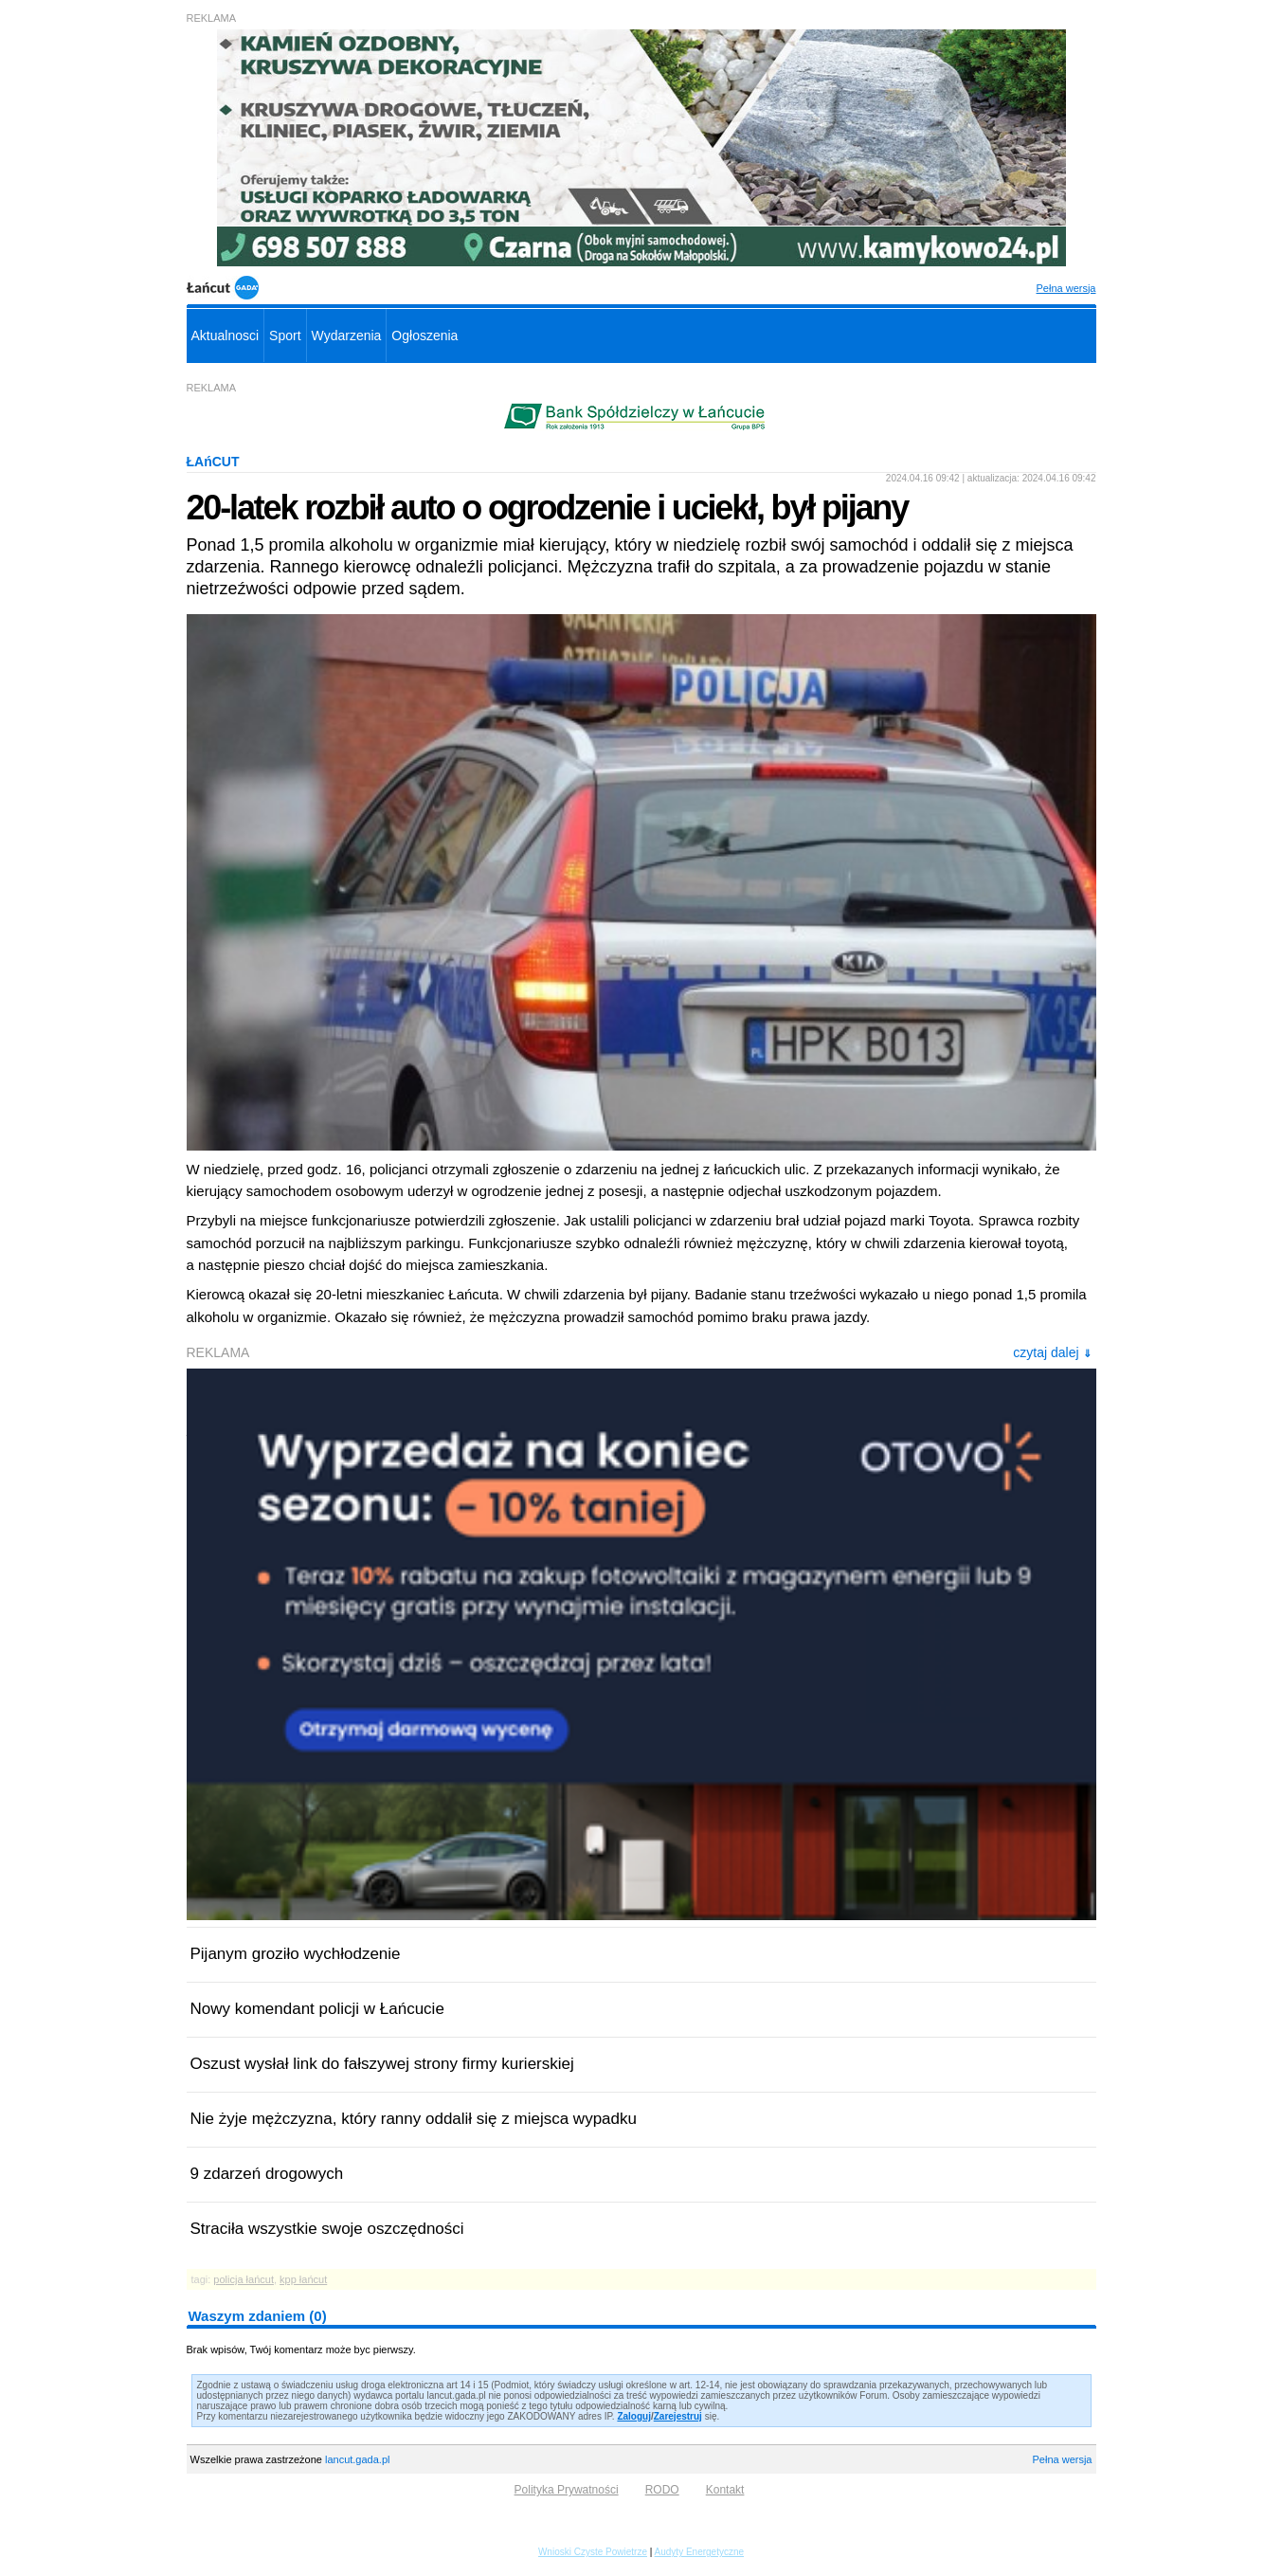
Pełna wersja (1066, 288)
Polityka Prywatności (567, 2489)
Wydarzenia (347, 335)
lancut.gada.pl (357, 2459)
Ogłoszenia (424, 335)
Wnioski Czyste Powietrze (592, 2552)
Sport (284, 335)
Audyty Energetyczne (700, 2552)
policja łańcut (243, 2279)
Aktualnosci (225, 335)
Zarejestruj (678, 2416)
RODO (662, 2489)
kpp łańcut (303, 2279)
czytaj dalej (1052, 1352)
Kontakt (725, 2489)
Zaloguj (634, 2416)
